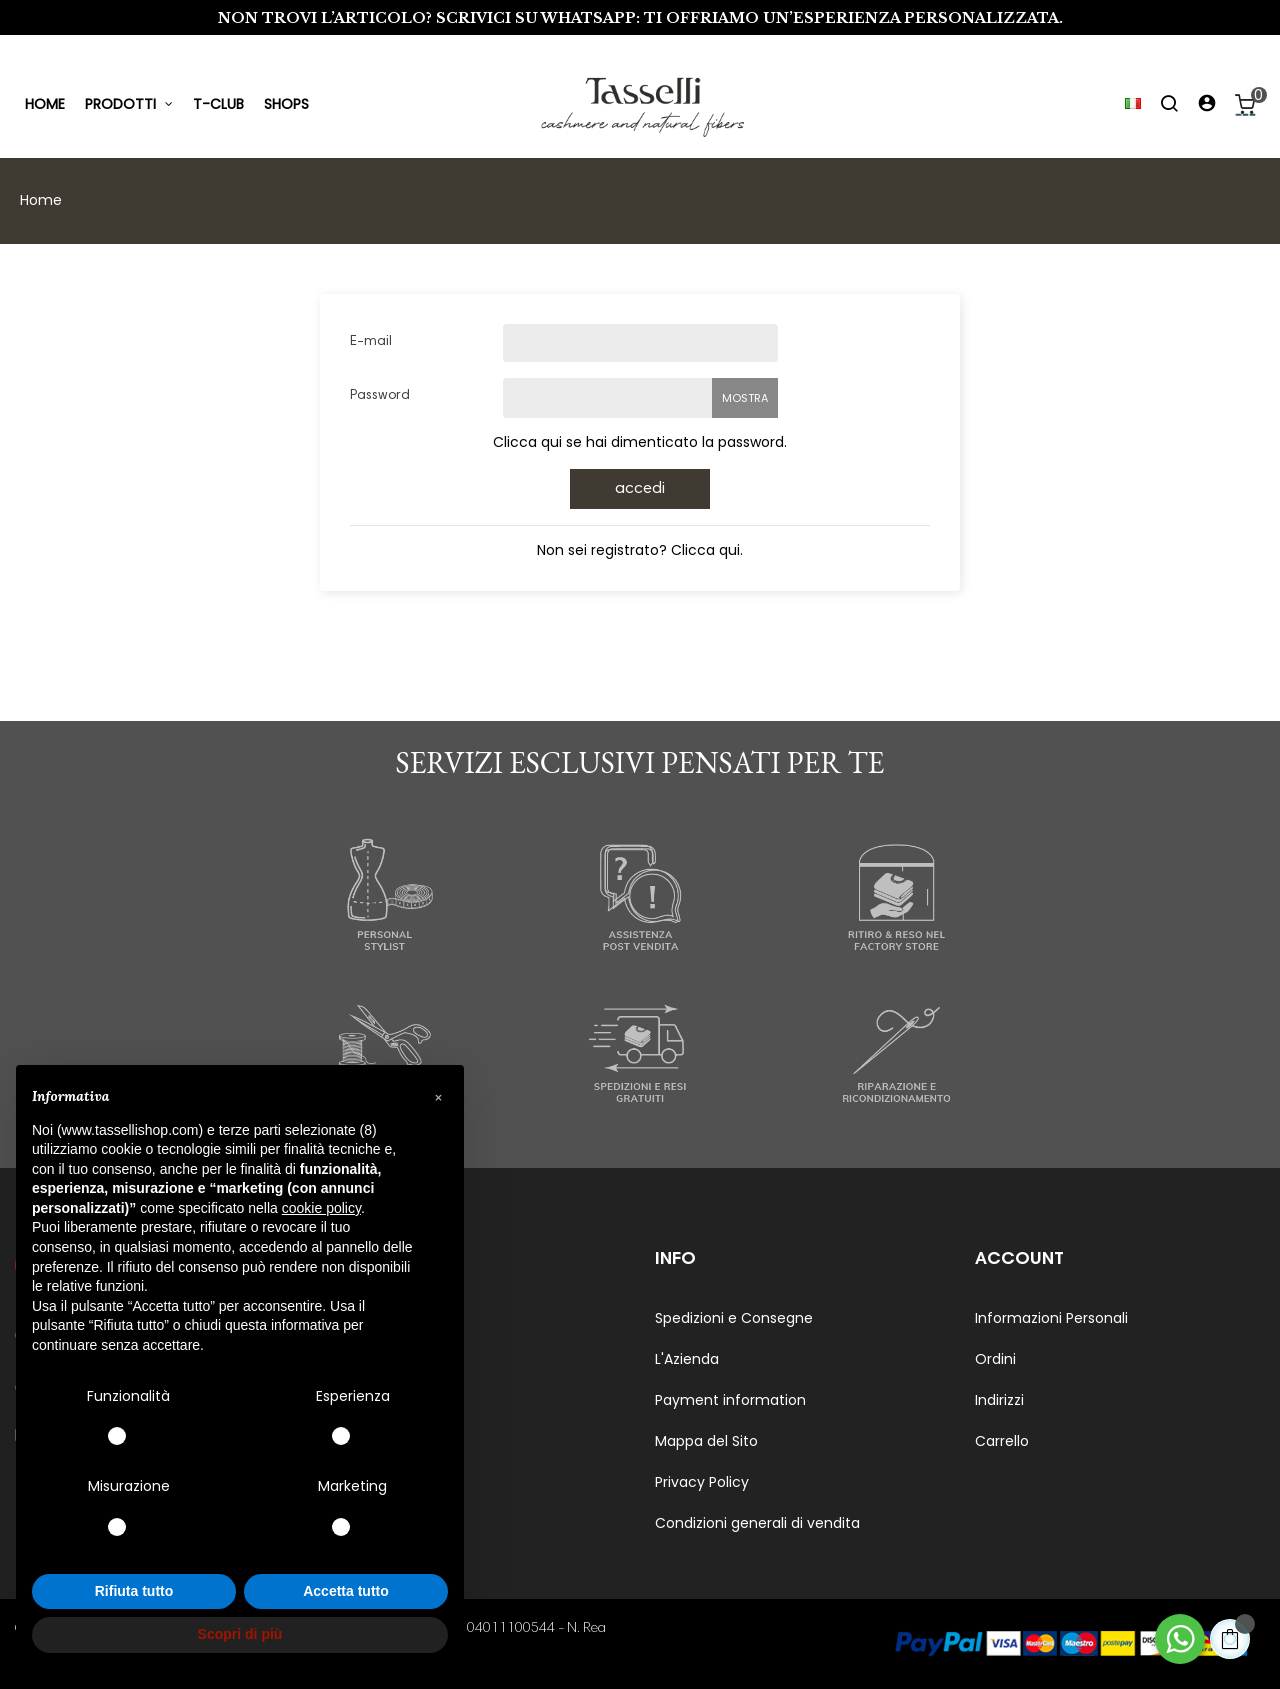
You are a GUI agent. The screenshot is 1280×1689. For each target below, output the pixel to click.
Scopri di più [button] (240, 1634)
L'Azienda (687, 1359)
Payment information (730, 1400)
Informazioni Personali (1051, 1318)
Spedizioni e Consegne (734, 1318)
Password (380, 396)
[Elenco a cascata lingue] (1124, 105)
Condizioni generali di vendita (757, 1523)
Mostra (745, 398)
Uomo (356, 1318)
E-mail (371, 342)
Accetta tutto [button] (346, 1591)
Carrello (1002, 1441)
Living (354, 1441)
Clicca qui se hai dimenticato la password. (640, 442)
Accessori (368, 1400)
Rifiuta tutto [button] (134, 1591)
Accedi (640, 489)
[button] (438, 1097)
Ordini (995, 1359)
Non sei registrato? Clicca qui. (640, 550)
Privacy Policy (702, 1482)
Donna (358, 1359)
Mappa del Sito (706, 1441)
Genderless (374, 1482)
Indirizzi (999, 1400)
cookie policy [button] (321, 1208)
